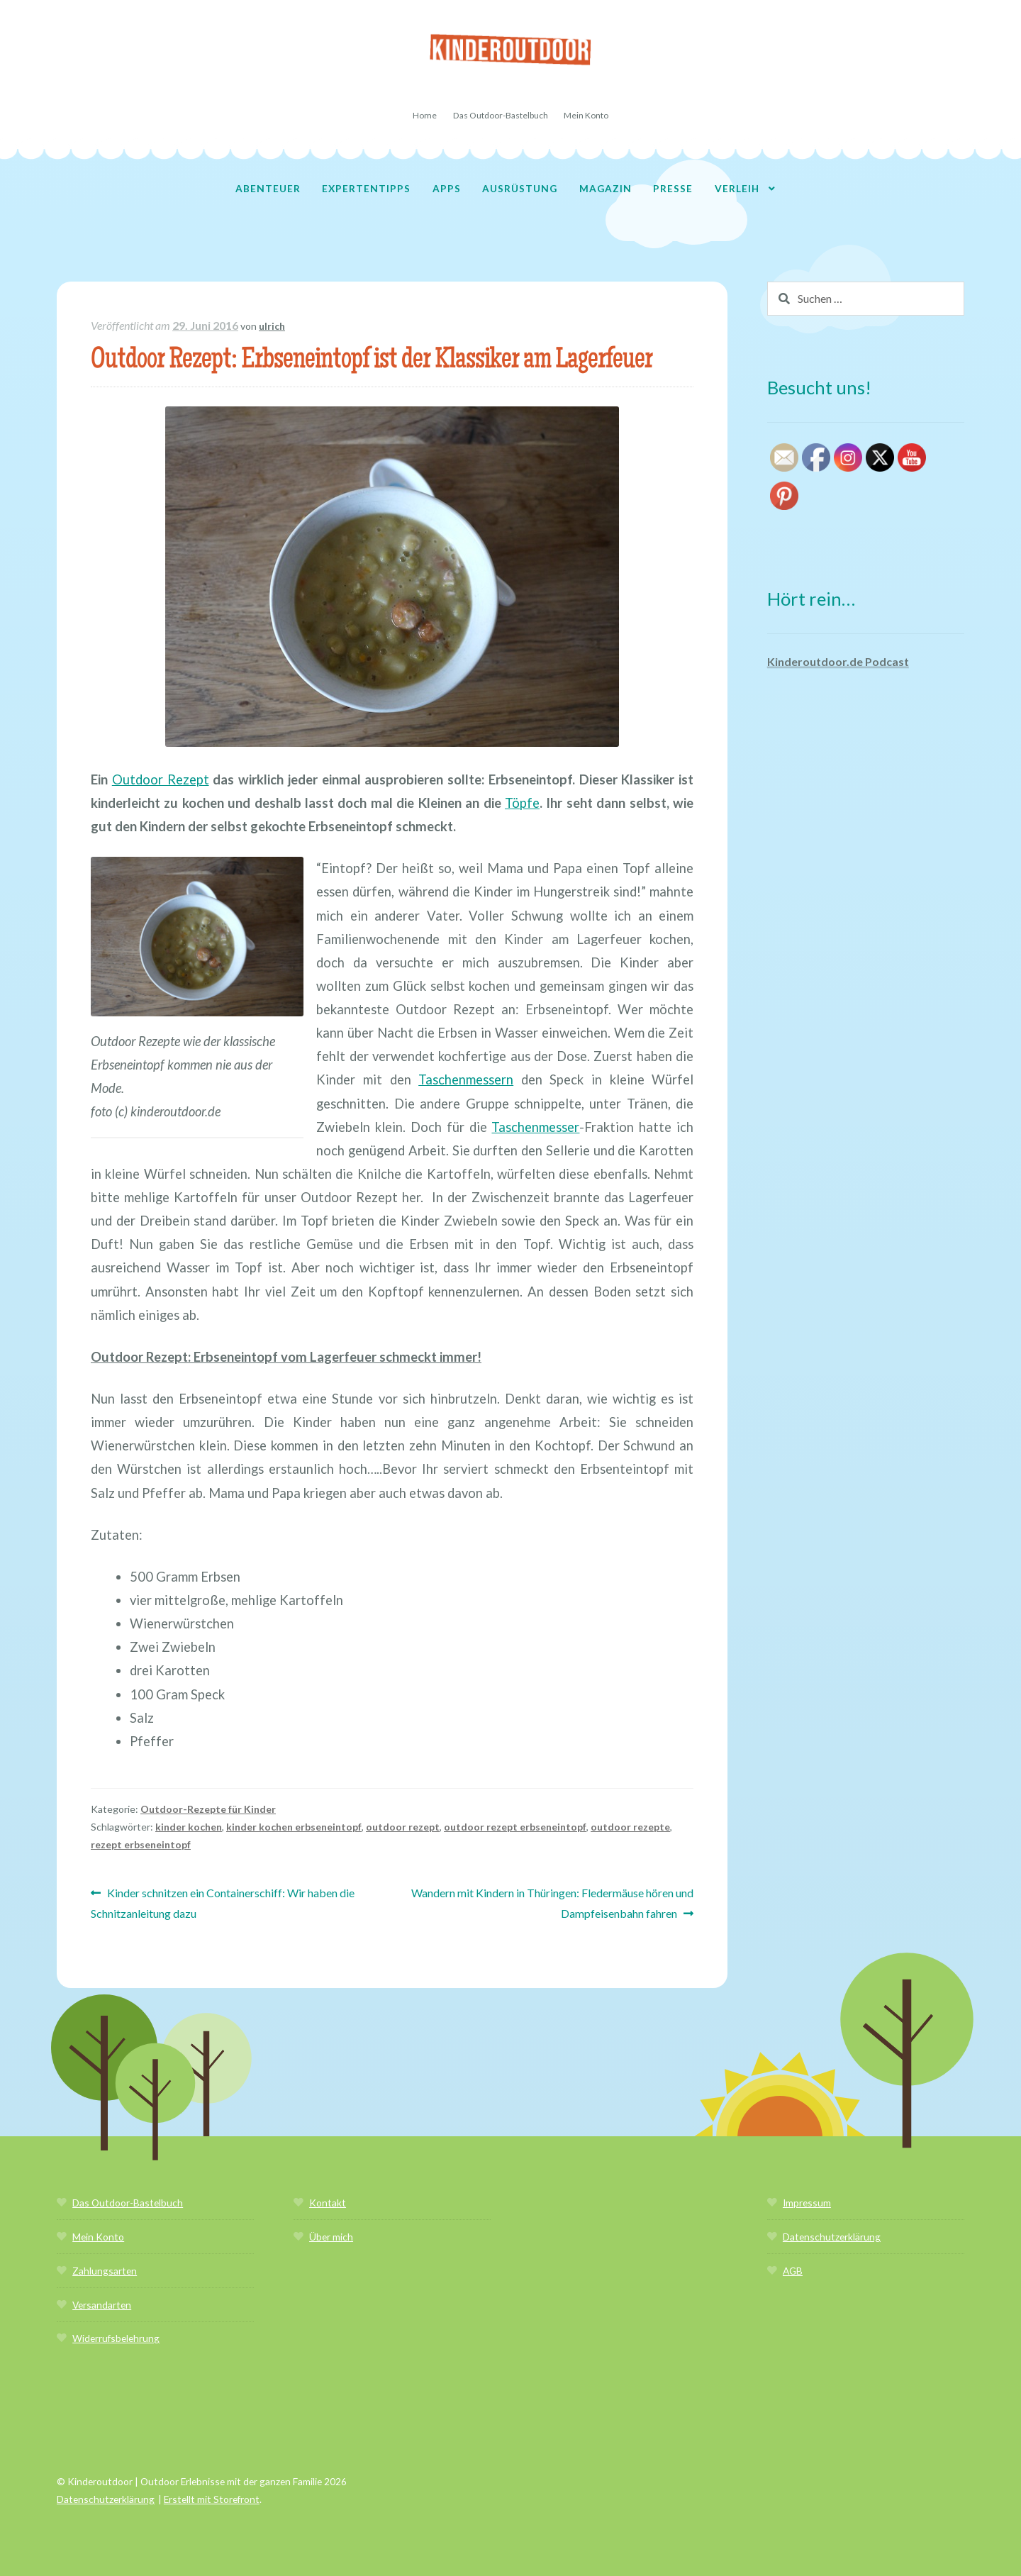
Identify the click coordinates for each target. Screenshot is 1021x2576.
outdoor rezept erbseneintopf (515, 1827)
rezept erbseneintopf (141, 1844)
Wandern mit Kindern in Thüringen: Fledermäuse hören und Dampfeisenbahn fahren (552, 1901)
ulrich (272, 326)
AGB (793, 2271)
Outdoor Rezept (160, 779)
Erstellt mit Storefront (212, 2499)
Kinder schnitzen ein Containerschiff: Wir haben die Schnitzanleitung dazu (223, 1901)
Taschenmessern (465, 1079)
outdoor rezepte (630, 1827)
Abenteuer (268, 188)
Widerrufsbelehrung (116, 2338)
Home (425, 115)
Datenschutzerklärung (832, 2237)
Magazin (605, 188)
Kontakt (327, 2203)
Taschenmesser (535, 1127)
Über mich (331, 2237)
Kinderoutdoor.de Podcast (838, 661)
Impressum (807, 2203)
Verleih (737, 188)
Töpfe (522, 803)
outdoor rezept (403, 1827)
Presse (673, 188)
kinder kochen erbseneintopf (294, 1827)
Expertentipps (366, 188)
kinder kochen (188, 1827)
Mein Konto (586, 115)
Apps (447, 188)
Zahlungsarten (104, 2271)
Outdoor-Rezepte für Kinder (208, 1809)
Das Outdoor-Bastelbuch (500, 115)
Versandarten (101, 2305)
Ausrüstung (519, 188)
